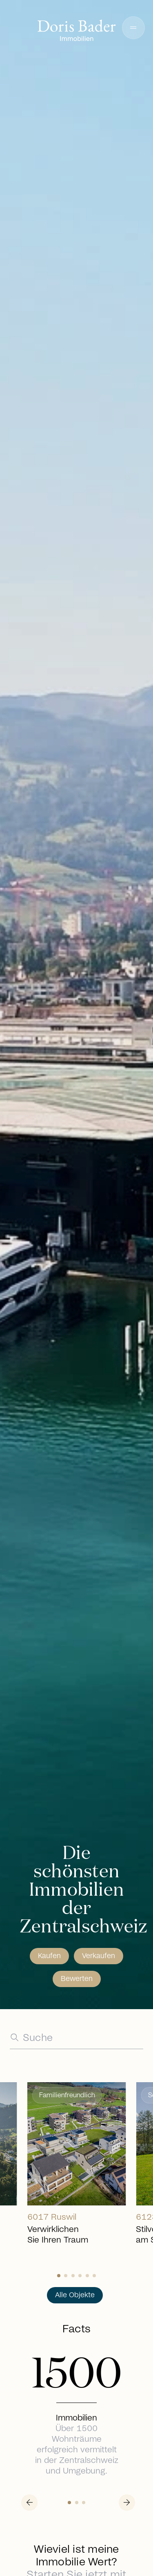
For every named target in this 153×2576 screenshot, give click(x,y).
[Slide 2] (73, 2275)
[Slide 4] (87, 2275)
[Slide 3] (80, 2275)
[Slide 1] (65, 2275)
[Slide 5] (94, 2275)
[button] (133, 27)
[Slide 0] (58, 2275)
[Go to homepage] (77, 31)
